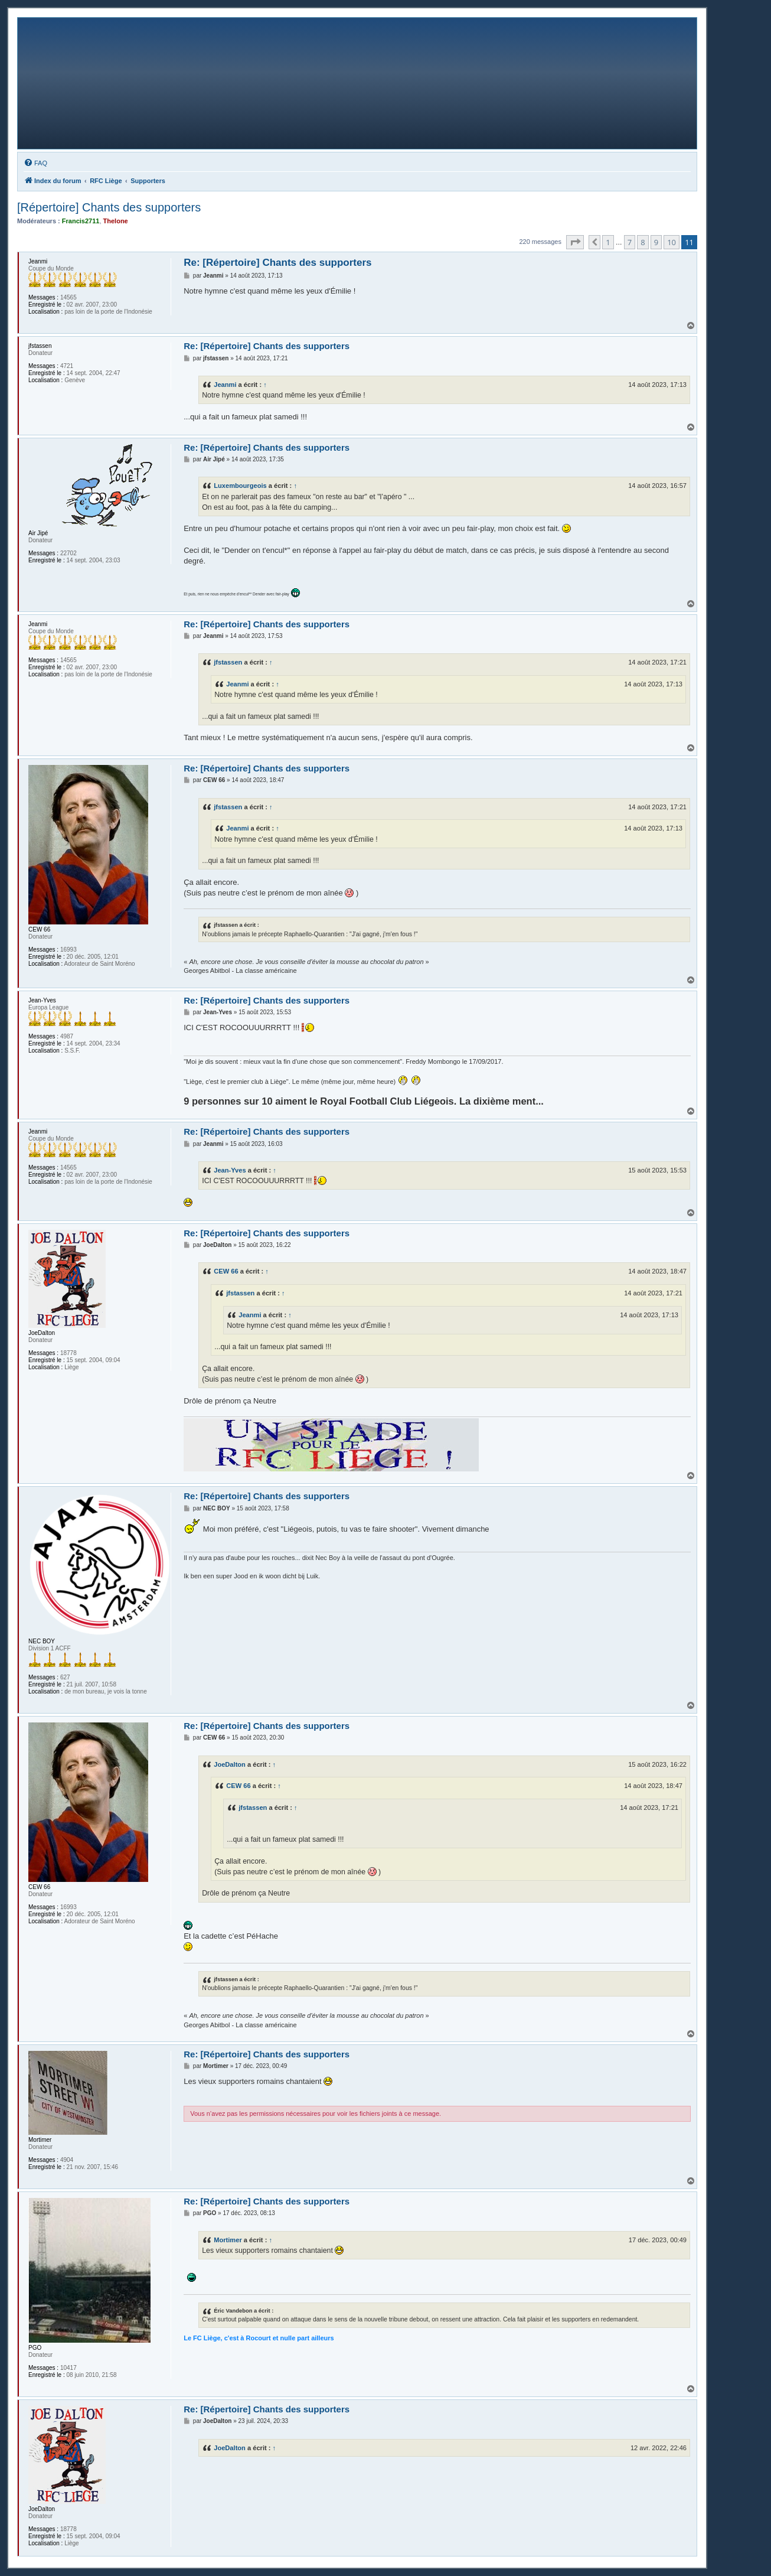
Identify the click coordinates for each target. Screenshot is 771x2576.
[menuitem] (35, 163)
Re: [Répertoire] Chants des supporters (277, 262)
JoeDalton (230, 1764)
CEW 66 (226, 1271)
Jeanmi (225, 384)
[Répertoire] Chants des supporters (109, 207)
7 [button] (630, 242)
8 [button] (643, 242)
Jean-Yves (230, 1170)
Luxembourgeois (240, 485)
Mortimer (228, 2239)
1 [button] (608, 242)
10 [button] (671, 242)
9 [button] (656, 242)
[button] (575, 242)
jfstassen (228, 662)
